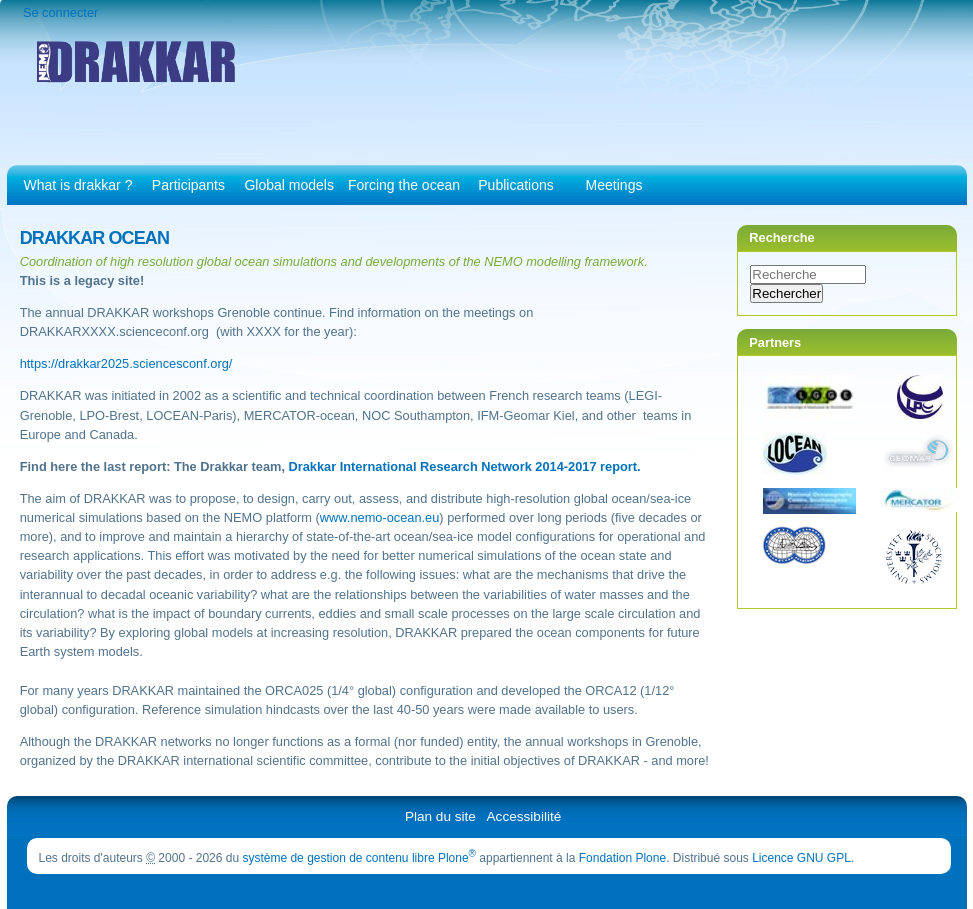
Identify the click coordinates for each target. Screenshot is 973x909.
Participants (188, 185)
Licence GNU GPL (801, 858)
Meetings (614, 185)
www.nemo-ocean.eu (380, 517)
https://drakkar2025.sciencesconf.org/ (126, 363)
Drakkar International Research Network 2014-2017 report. (465, 466)
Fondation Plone (622, 858)
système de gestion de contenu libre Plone (359, 858)
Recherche (781, 237)
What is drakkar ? (78, 185)
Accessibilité (524, 816)
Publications (516, 185)
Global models (289, 185)
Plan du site (440, 816)
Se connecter (60, 12)
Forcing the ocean (404, 185)
